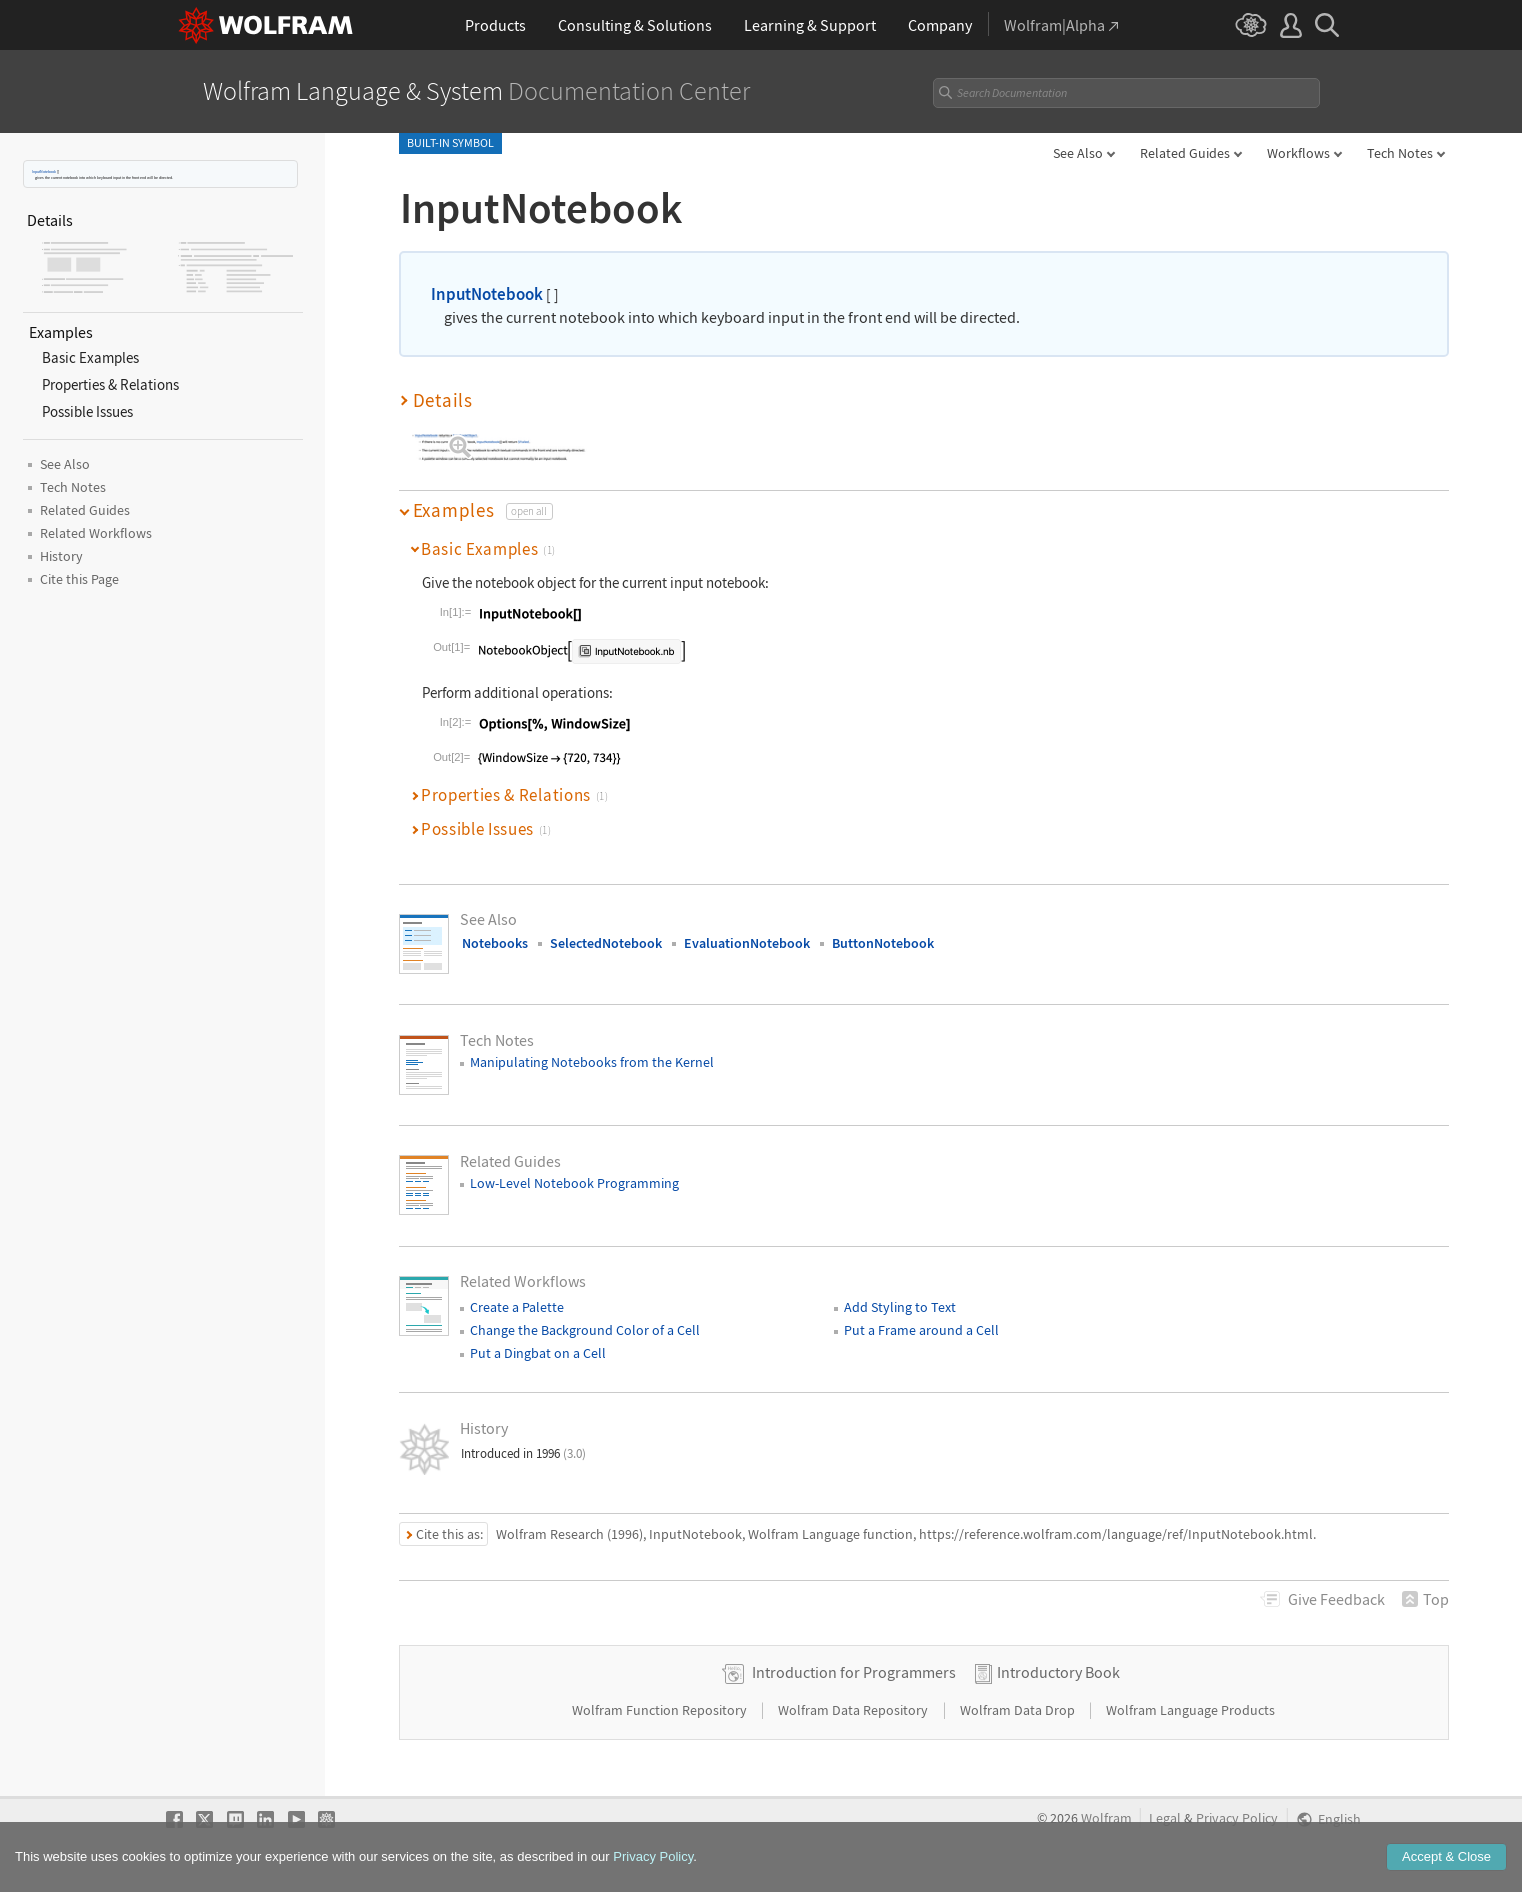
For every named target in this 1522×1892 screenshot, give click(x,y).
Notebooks (495, 943)
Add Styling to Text (900, 1307)
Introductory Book (1058, 1672)
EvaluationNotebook (747, 943)
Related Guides (1185, 153)
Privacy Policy (1237, 1818)
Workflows (1298, 153)
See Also (1078, 153)
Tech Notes (1400, 153)
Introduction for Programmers (854, 1672)
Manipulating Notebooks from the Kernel (592, 1062)
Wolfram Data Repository (854, 1710)
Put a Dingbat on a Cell (538, 1353)
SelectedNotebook (606, 943)
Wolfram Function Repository (661, 1710)
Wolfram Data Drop (1019, 1710)
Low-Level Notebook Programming (574, 1183)
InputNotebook (44, 171)
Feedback (1336, 1599)
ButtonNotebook (883, 943)
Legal (1165, 1818)
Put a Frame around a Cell (921, 1330)
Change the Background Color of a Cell (585, 1330)
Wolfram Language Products (1190, 1710)
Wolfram (1106, 1818)
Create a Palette (517, 1307)
